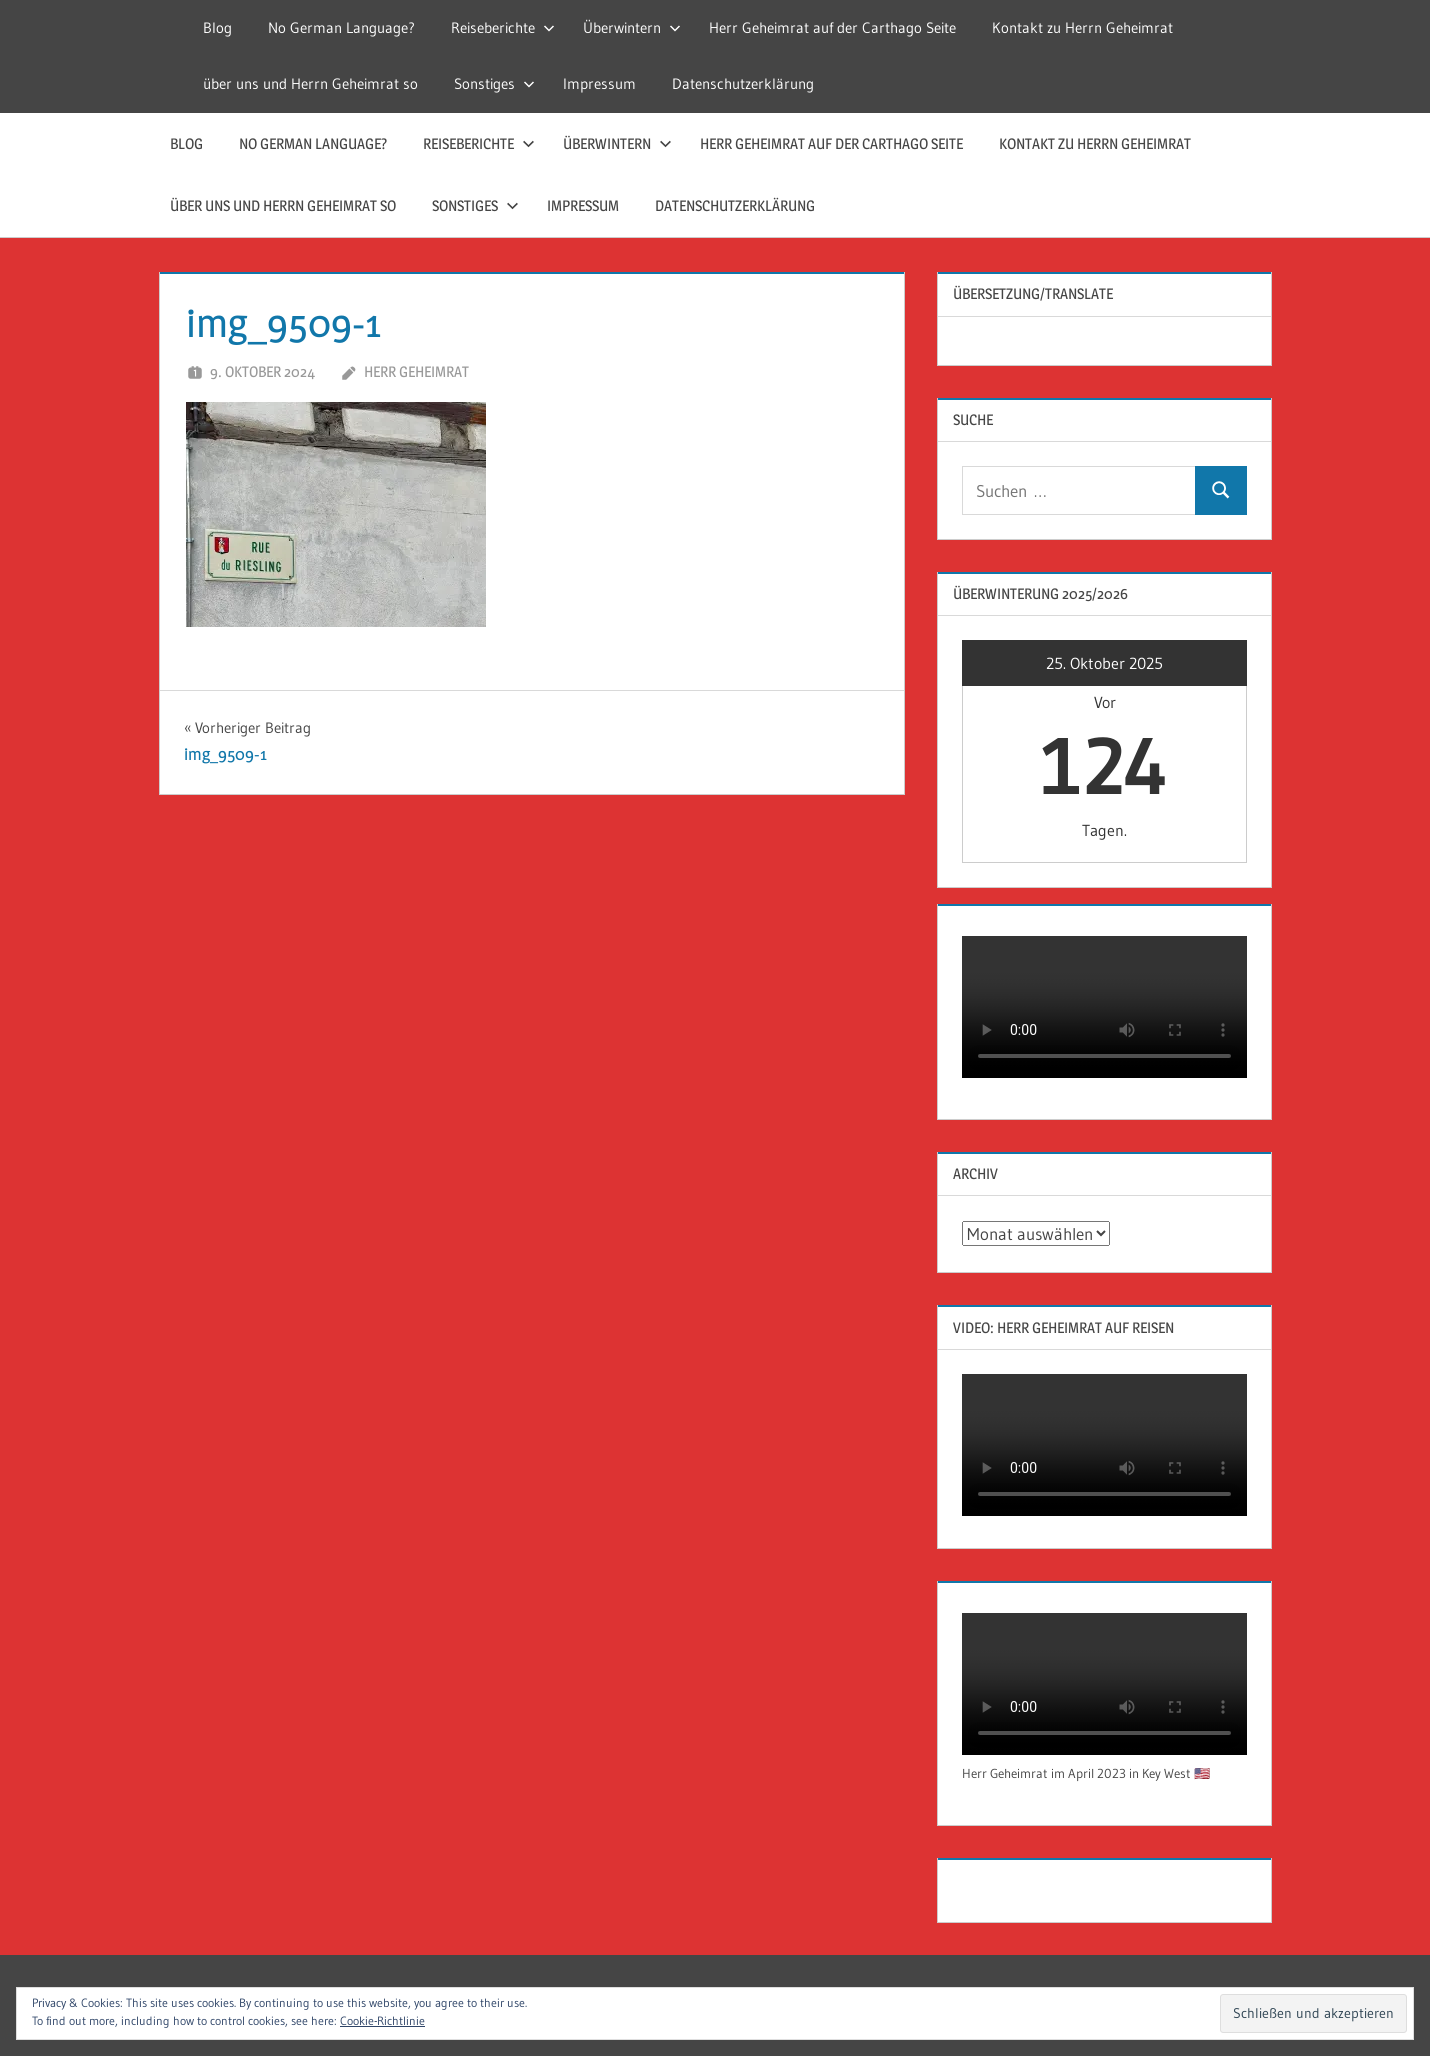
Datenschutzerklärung (743, 83)
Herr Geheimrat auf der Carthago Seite (832, 27)
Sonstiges (494, 83)
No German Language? (341, 27)
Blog (217, 27)
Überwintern (632, 27)
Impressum (599, 83)
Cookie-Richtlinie (382, 2020)
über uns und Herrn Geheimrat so (310, 83)
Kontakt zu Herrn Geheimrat (1082, 27)
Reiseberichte (503, 27)
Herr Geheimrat (416, 371)
